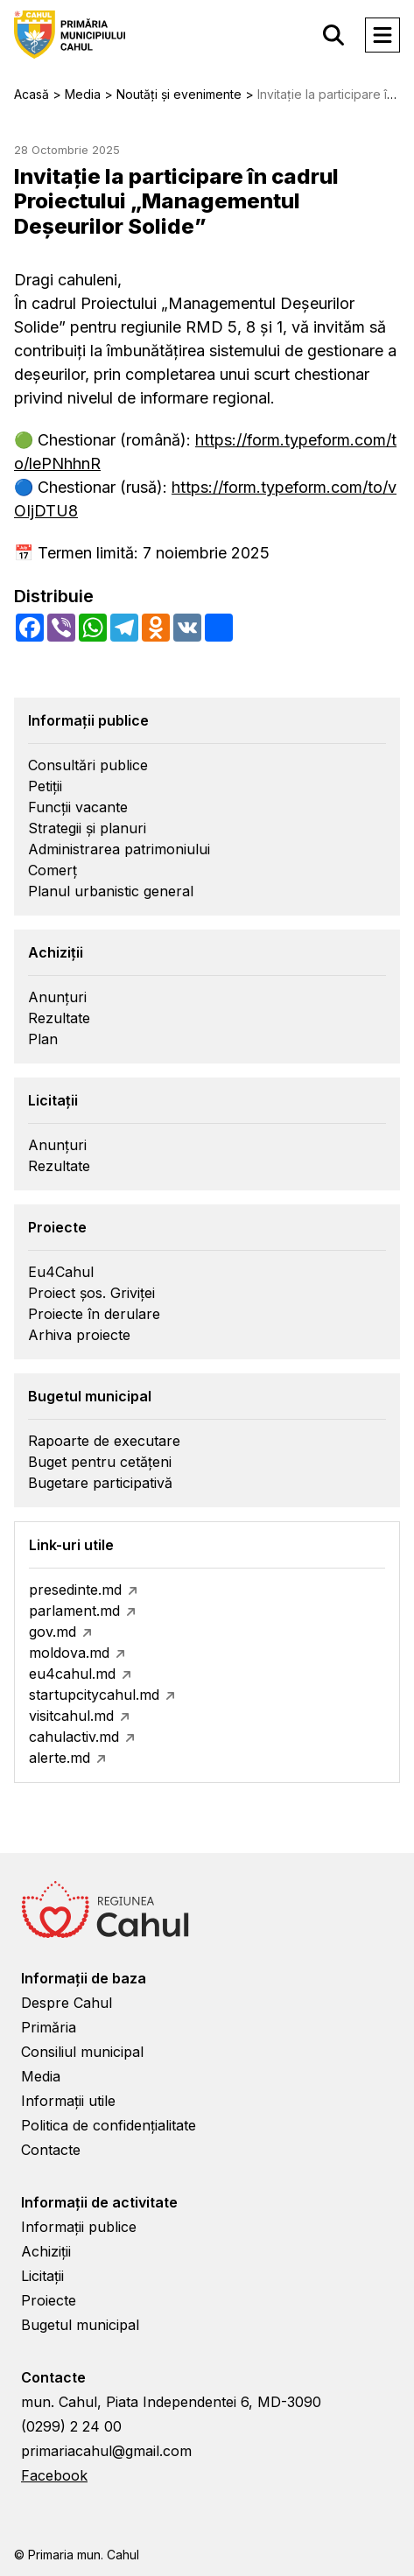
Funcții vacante (78, 807)
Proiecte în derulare (94, 1314)
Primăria (48, 2027)
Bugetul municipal (80, 2325)
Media (40, 2076)
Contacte (51, 2149)
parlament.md (74, 1610)
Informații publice (79, 2227)
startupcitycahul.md (94, 1694)
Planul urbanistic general (110, 891)
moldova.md (69, 1652)
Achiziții (46, 2251)
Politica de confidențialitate (108, 2125)
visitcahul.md (71, 1715)
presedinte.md (75, 1589)
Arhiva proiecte (79, 1335)
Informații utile (68, 2100)
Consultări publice (88, 765)
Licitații (42, 2276)
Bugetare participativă (100, 1483)
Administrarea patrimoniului (119, 849)
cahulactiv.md (74, 1736)
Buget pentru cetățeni (100, 1461)
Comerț (52, 870)
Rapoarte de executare (104, 1440)
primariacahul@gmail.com (106, 2451)
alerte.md (59, 1757)
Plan (43, 1039)
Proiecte (48, 2300)
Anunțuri (57, 997)
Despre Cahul (66, 2002)
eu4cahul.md (72, 1673)
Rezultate (59, 1018)
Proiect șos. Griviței (91, 1293)
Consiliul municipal (82, 2051)
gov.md (52, 1631)
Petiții (45, 786)
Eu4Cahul (61, 1272)
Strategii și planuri (87, 828)
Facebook (54, 2475)
